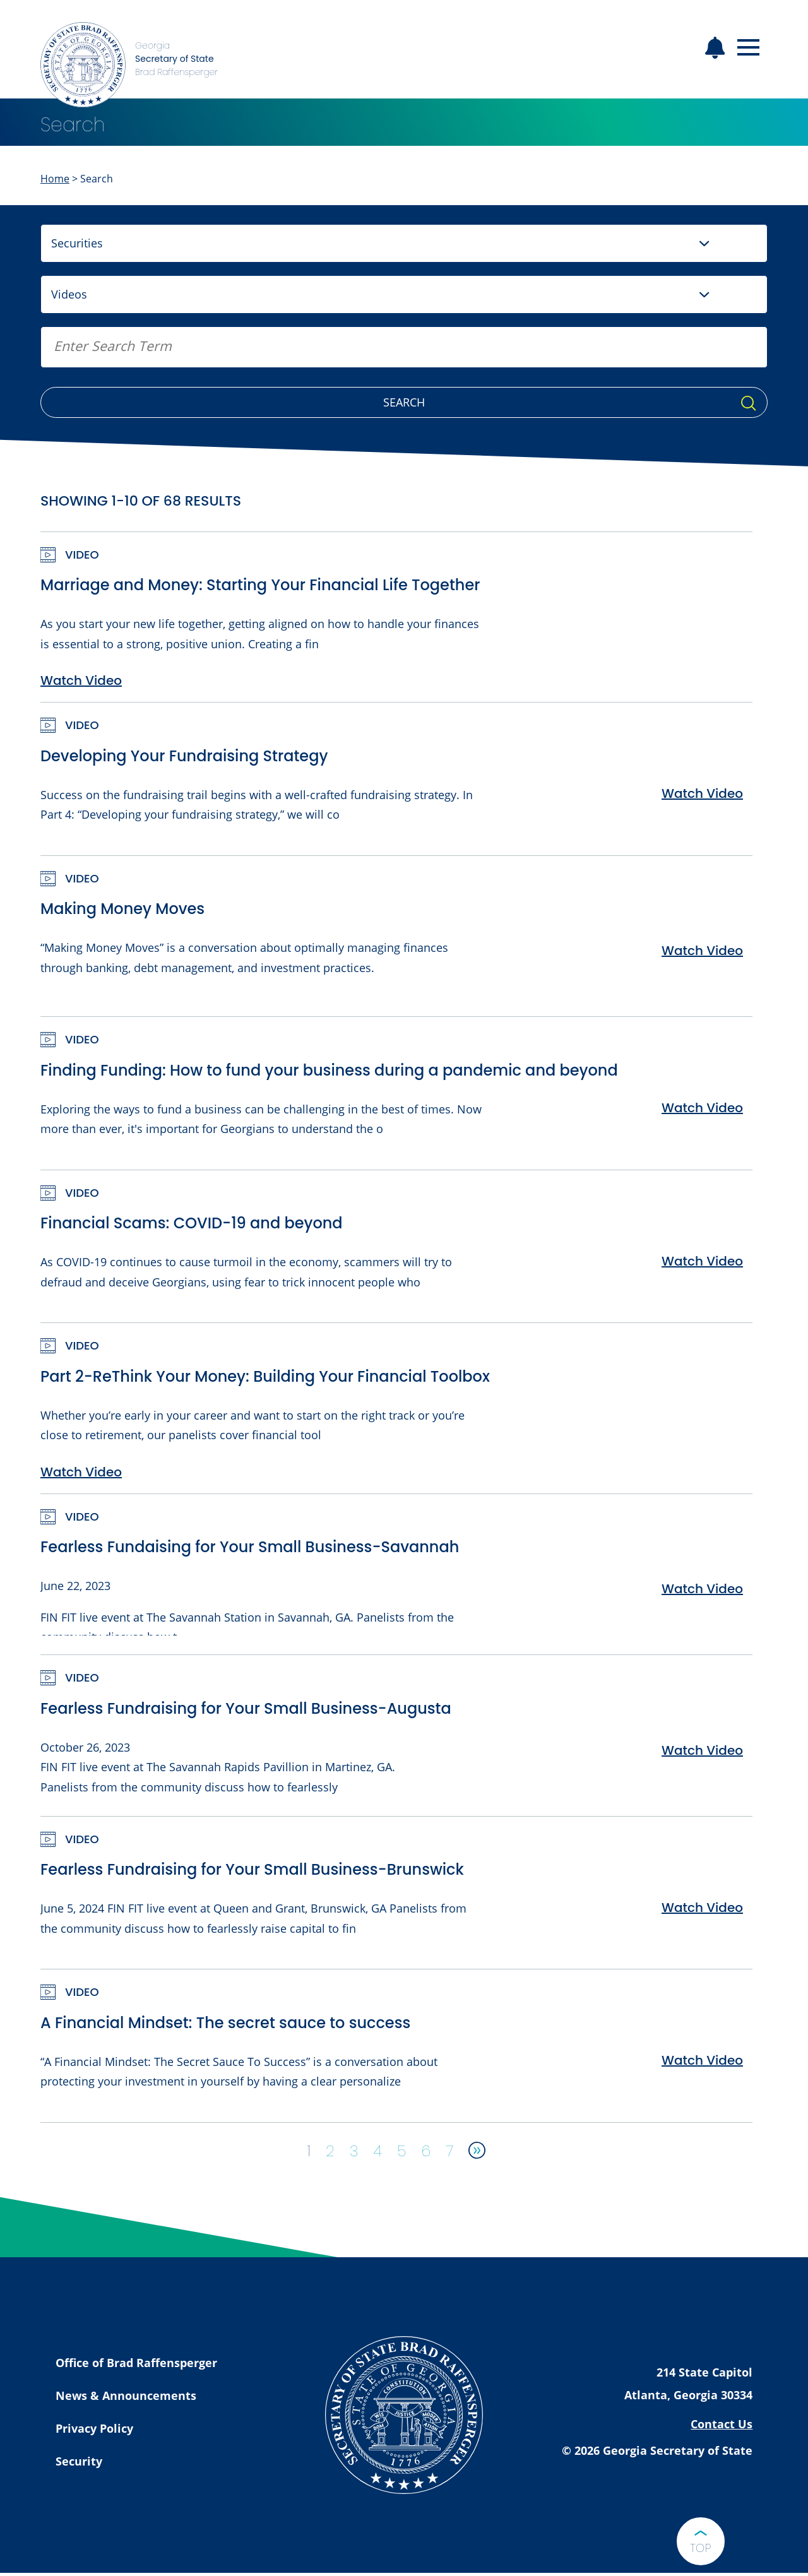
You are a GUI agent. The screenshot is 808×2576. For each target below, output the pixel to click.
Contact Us (721, 2423)
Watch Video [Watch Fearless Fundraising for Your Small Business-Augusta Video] (702, 1750)
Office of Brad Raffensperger (136, 2362)
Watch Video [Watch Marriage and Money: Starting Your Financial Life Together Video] (81, 680)
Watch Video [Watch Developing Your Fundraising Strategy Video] (702, 793)
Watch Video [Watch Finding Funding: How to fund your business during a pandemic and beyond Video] (702, 1108)
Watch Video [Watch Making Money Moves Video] (702, 950)
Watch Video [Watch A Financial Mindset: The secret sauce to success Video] (702, 2060)
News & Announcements (126, 2395)
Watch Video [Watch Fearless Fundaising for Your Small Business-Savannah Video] (702, 1589)
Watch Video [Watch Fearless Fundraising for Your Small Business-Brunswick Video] (702, 1907)
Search (404, 402)
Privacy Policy (94, 2428)
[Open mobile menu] (748, 47)
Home (54, 179)
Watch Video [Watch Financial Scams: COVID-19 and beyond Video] (702, 1261)
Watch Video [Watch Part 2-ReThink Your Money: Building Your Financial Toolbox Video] (81, 1472)
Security (79, 2461)
